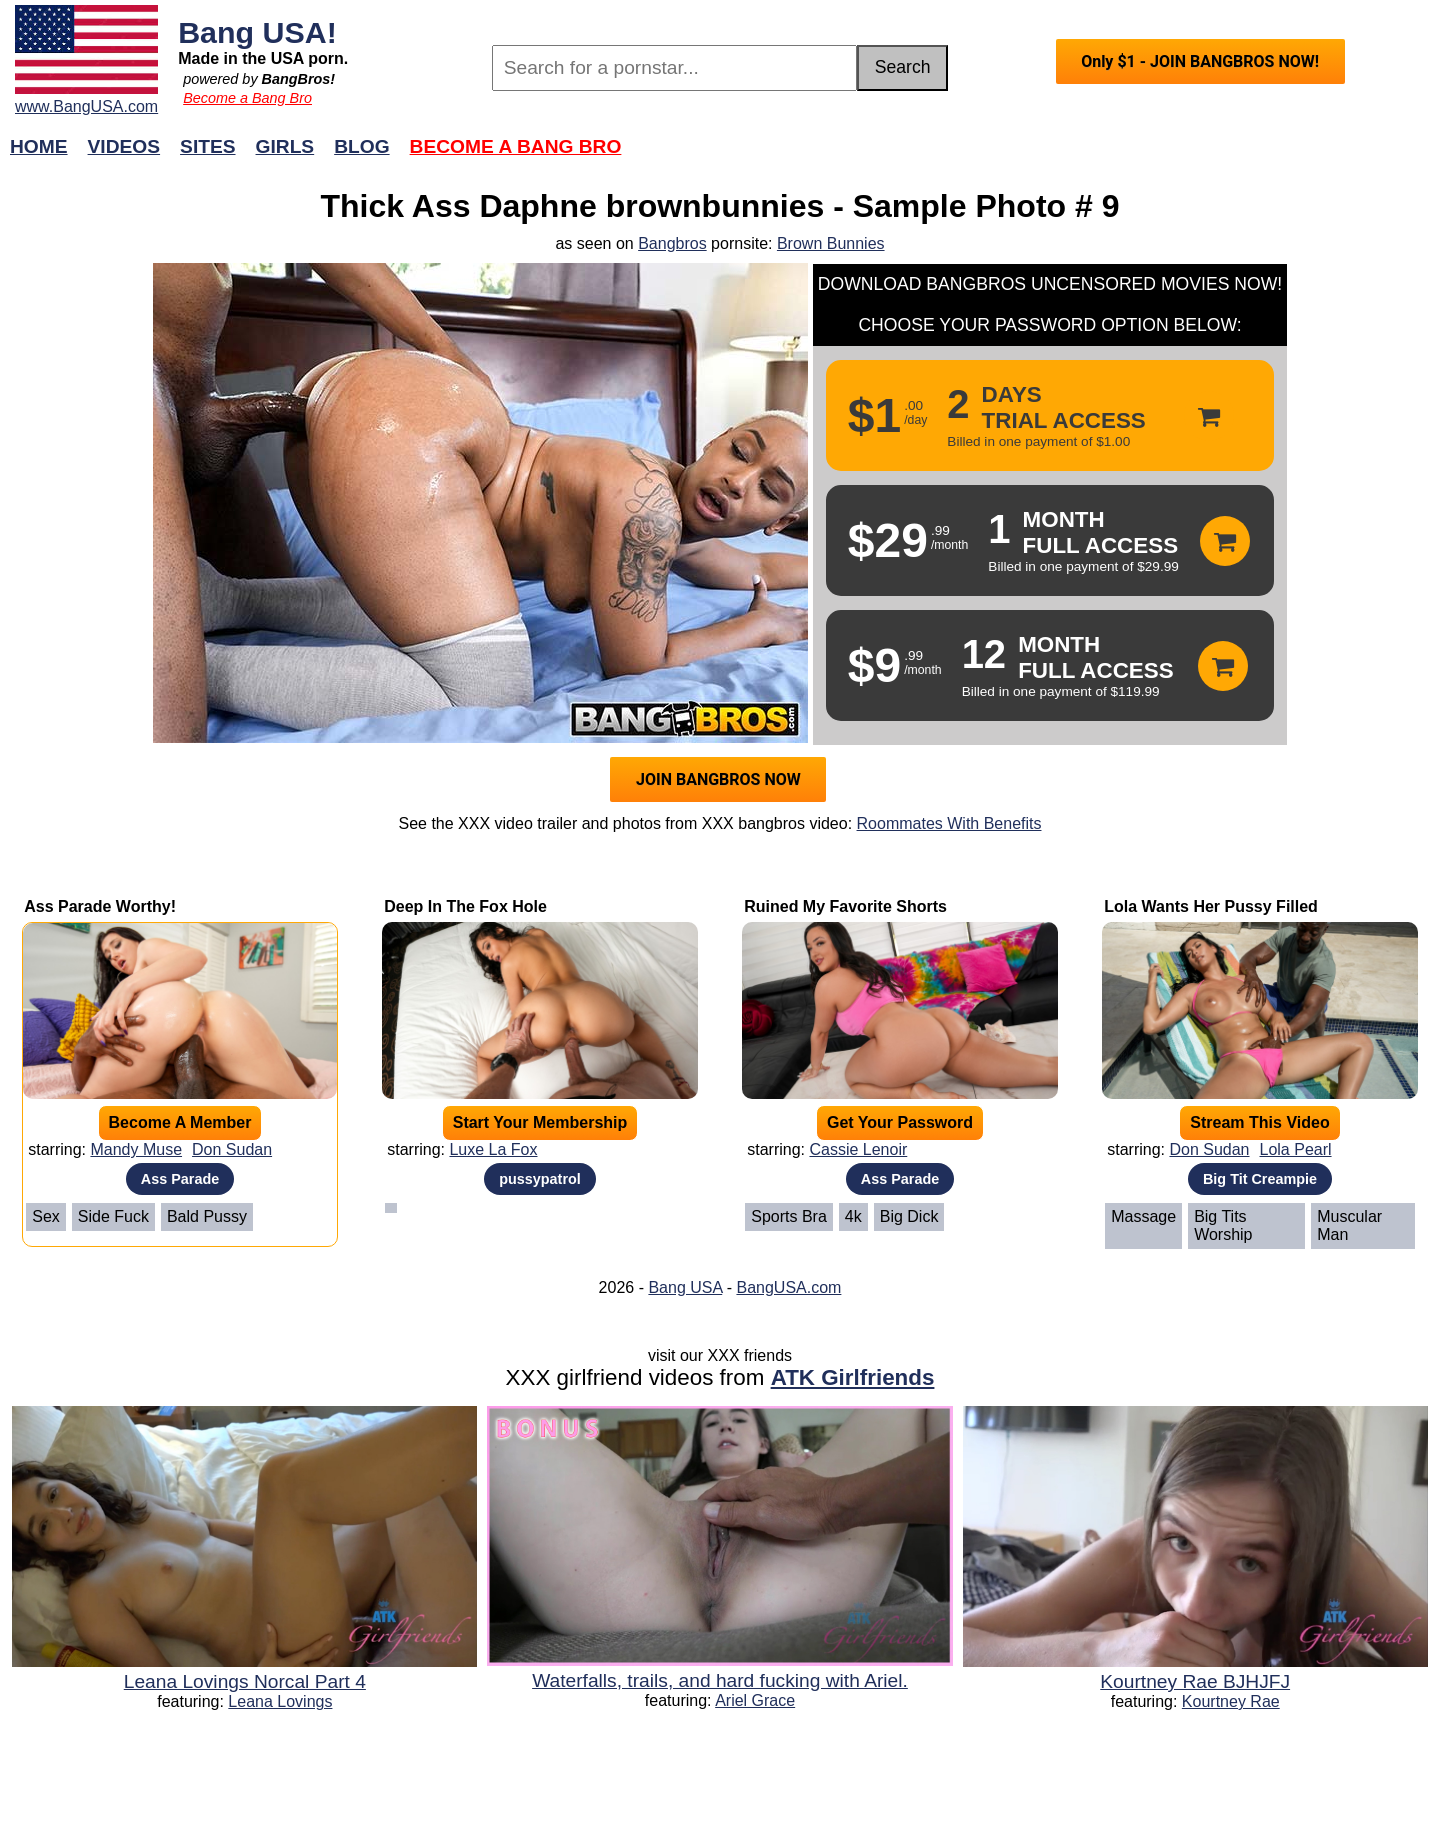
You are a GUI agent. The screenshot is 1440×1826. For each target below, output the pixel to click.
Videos (124, 146)
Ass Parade (180, 1179)
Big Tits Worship (1223, 1225)
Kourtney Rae (1231, 1701)
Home (39, 146)
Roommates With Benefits (949, 823)
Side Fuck (113, 1216)
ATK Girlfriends (853, 1377)
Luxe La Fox (493, 1149)
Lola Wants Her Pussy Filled (1211, 906)
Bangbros (672, 243)
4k (853, 1216)
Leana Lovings (280, 1701)
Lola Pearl (1296, 1149)
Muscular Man (1349, 1225)
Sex (46, 1216)
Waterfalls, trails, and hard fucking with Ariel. (720, 1680)
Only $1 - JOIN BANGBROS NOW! (1200, 61)
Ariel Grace (755, 1700)
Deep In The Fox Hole (465, 906)
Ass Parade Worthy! (100, 906)
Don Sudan (232, 1149)
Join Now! (1035, 156)
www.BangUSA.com (86, 106)
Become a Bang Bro (247, 98)
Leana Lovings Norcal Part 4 (245, 1681)
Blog (361, 146)
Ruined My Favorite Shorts (845, 906)
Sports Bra (789, 1216)
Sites (207, 146)
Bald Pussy (207, 1216)
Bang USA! (257, 32)
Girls (285, 146)
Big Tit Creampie (1260, 1179)
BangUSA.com (788, 1287)
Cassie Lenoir (858, 1149)
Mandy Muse (136, 1149)
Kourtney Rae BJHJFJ (1195, 1681)
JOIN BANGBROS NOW (718, 779)
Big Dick (909, 1216)
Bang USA (685, 1287)
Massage (1143, 1216)
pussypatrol (540, 1179)
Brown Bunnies (831, 243)
